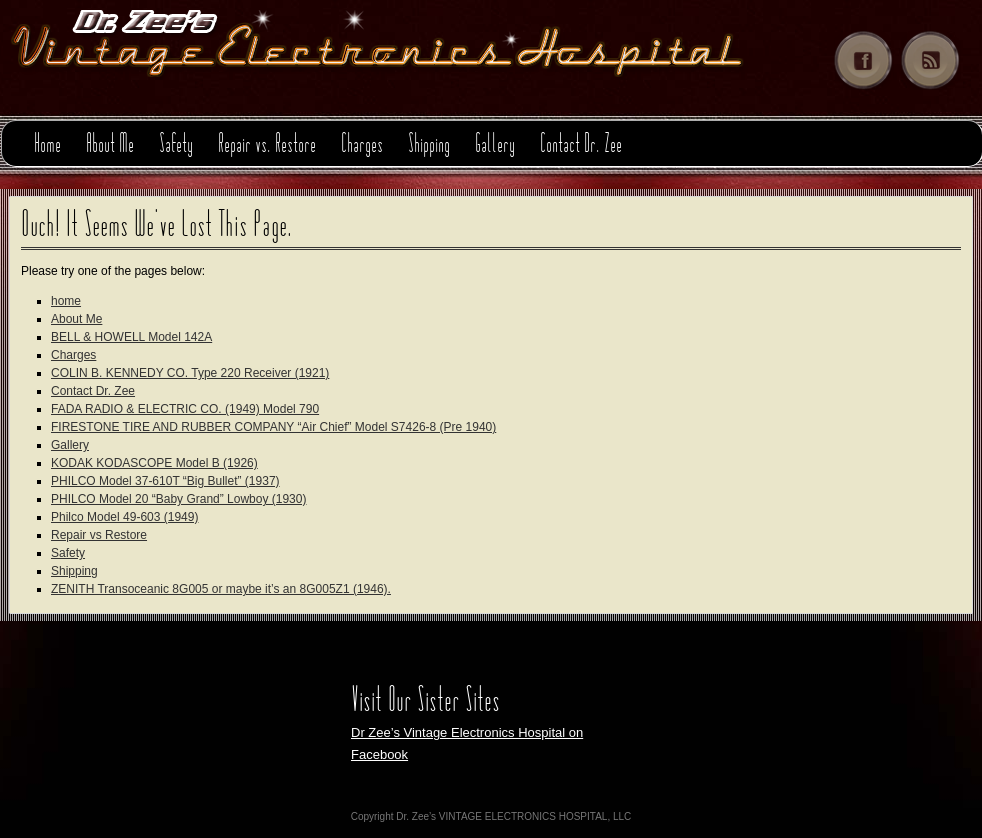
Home (47, 145)
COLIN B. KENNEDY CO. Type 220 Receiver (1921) (190, 373)
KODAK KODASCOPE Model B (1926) (154, 463)
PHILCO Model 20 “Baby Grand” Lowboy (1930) (178, 499)
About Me (110, 145)
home (66, 301)
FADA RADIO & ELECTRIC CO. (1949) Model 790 (185, 409)
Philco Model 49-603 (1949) (124, 517)
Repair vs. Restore (267, 145)
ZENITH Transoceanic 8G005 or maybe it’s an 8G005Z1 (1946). (221, 589)
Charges (362, 145)
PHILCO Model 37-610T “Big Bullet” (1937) (165, 481)
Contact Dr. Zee (581, 145)
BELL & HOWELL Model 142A (131, 337)
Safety (176, 145)
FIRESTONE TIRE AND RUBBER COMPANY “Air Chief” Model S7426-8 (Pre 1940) (273, 427)
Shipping (429, 145)
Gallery (495, 145)
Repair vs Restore (99, 535)
